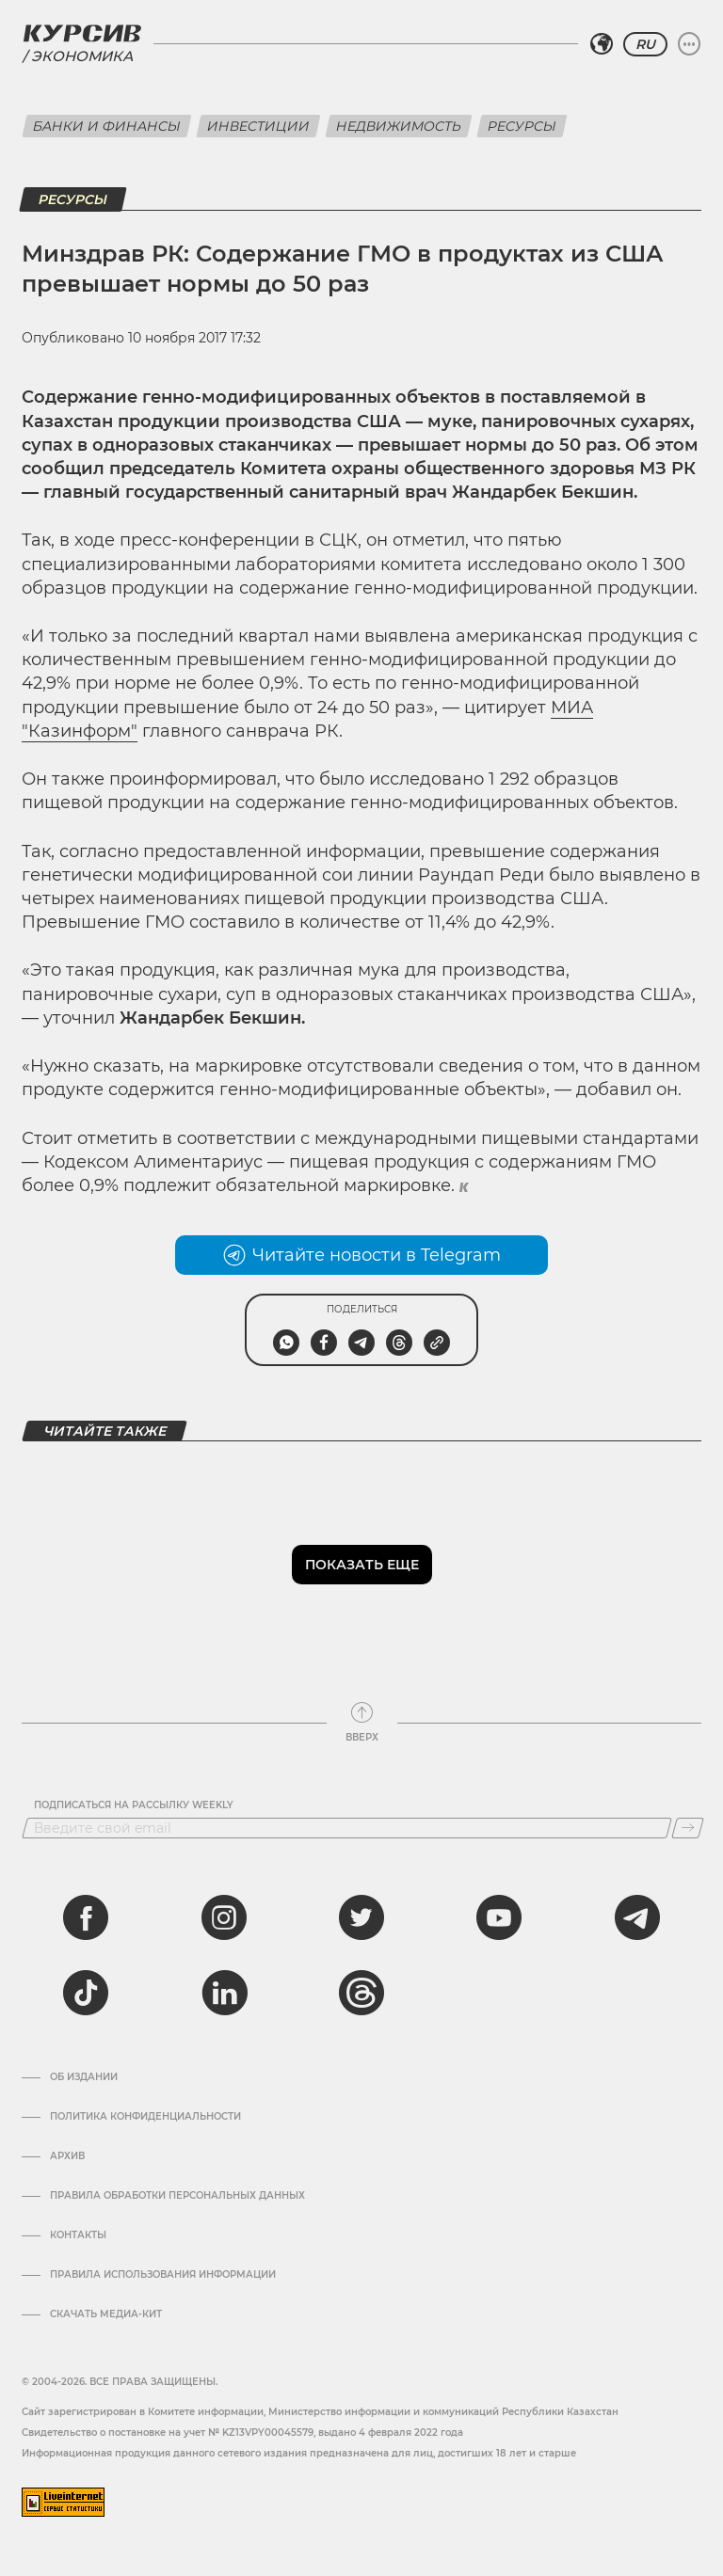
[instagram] (224, 1917)
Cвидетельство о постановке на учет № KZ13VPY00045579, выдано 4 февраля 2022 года (242, 2432)
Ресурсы (522, 126)
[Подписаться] (687, 1828)
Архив (67, 2156)
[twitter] (361, 1917)
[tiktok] (85, 1992)
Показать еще (362, 1564)
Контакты (78, 2235)
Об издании (84, 2077)
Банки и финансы (107, 126)
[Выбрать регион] (601, 44)
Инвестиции (258, 126)
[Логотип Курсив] (82, 33)
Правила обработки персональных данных (177, 2196)
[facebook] (85, 1917)
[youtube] (499, 1917)
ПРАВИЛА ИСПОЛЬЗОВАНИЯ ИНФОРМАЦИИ (163, 2275)
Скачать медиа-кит (106, 2314)
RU (645, 44)
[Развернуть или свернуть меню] (689, 44)
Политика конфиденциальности (145, 2117)
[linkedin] (224, 1992)
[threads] (361, 1992)
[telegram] (637, 1917)
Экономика (82, 56)
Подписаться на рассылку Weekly (133, 1805)
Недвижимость (398, 126)
